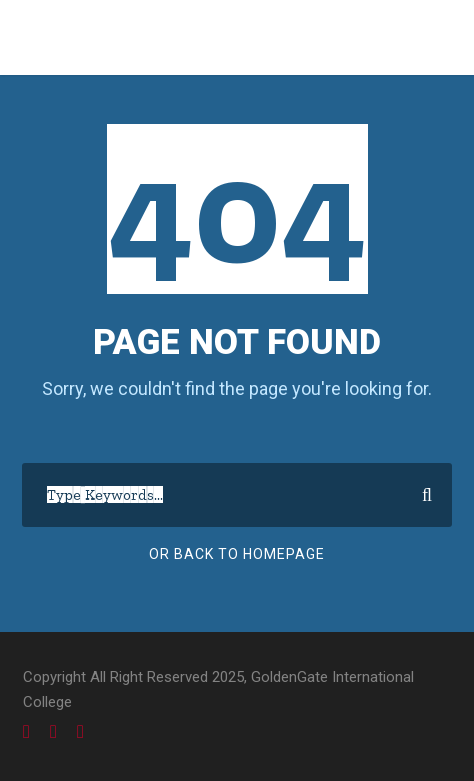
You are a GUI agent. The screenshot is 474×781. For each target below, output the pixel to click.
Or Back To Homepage (237, 554)
